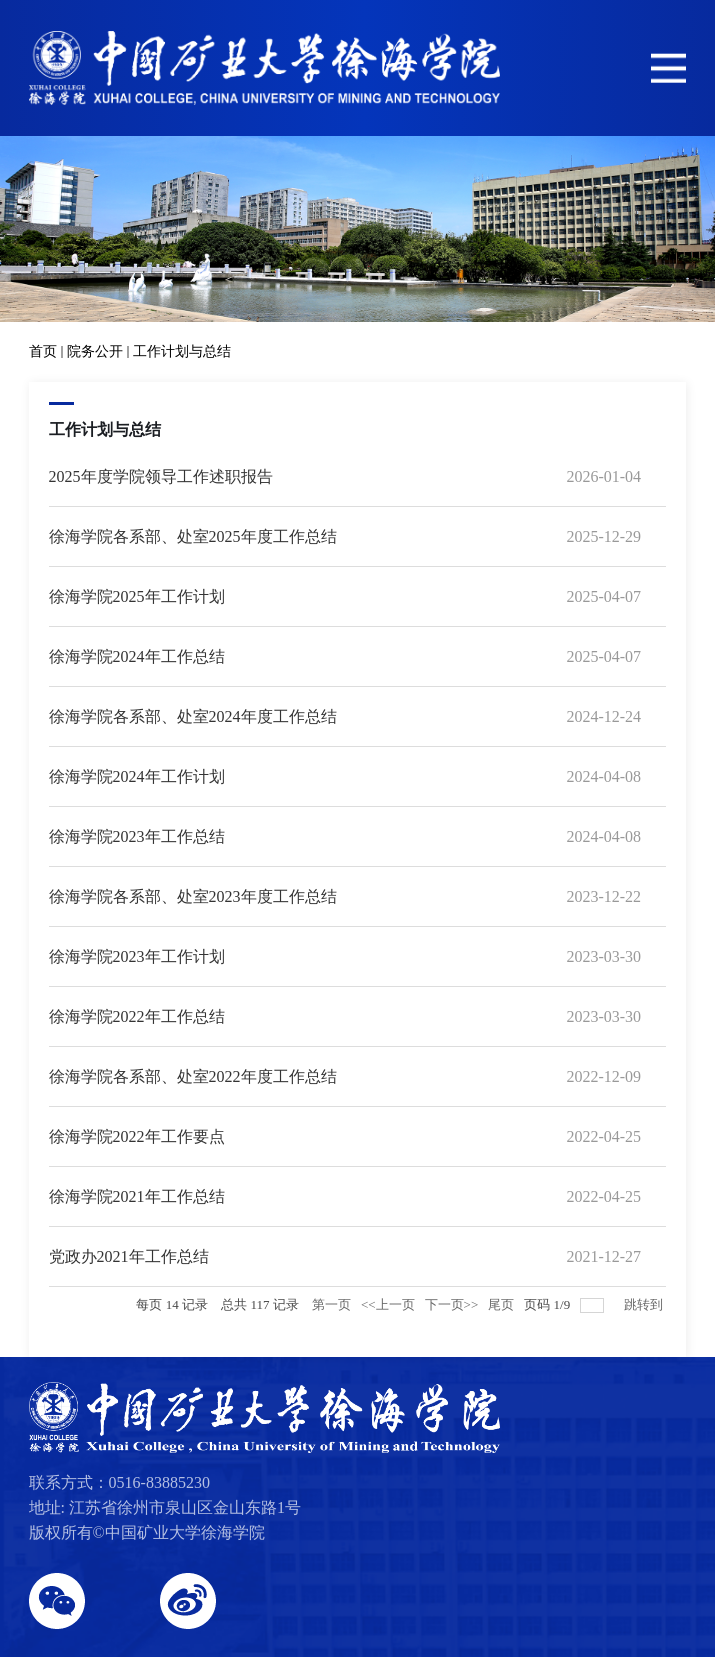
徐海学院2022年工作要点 (137, 1136)
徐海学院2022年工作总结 (137, 1016)
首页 (43, 351)
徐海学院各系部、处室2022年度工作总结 (193, 1076)
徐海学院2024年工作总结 (137, 656)
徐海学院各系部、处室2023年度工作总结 (193, 896)
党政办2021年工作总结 (129, 1256)
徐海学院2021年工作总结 (137, 1196)
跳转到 (645, 1304)
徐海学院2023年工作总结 (137, 836)
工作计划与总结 (182, 351)
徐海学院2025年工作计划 (137, 596)
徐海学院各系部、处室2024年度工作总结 (193, 716)
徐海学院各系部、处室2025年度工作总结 (193, 536)
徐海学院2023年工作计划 (137, 956)
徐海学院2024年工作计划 (137, 776)
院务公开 (95, 351)
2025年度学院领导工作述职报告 (161, 476)
